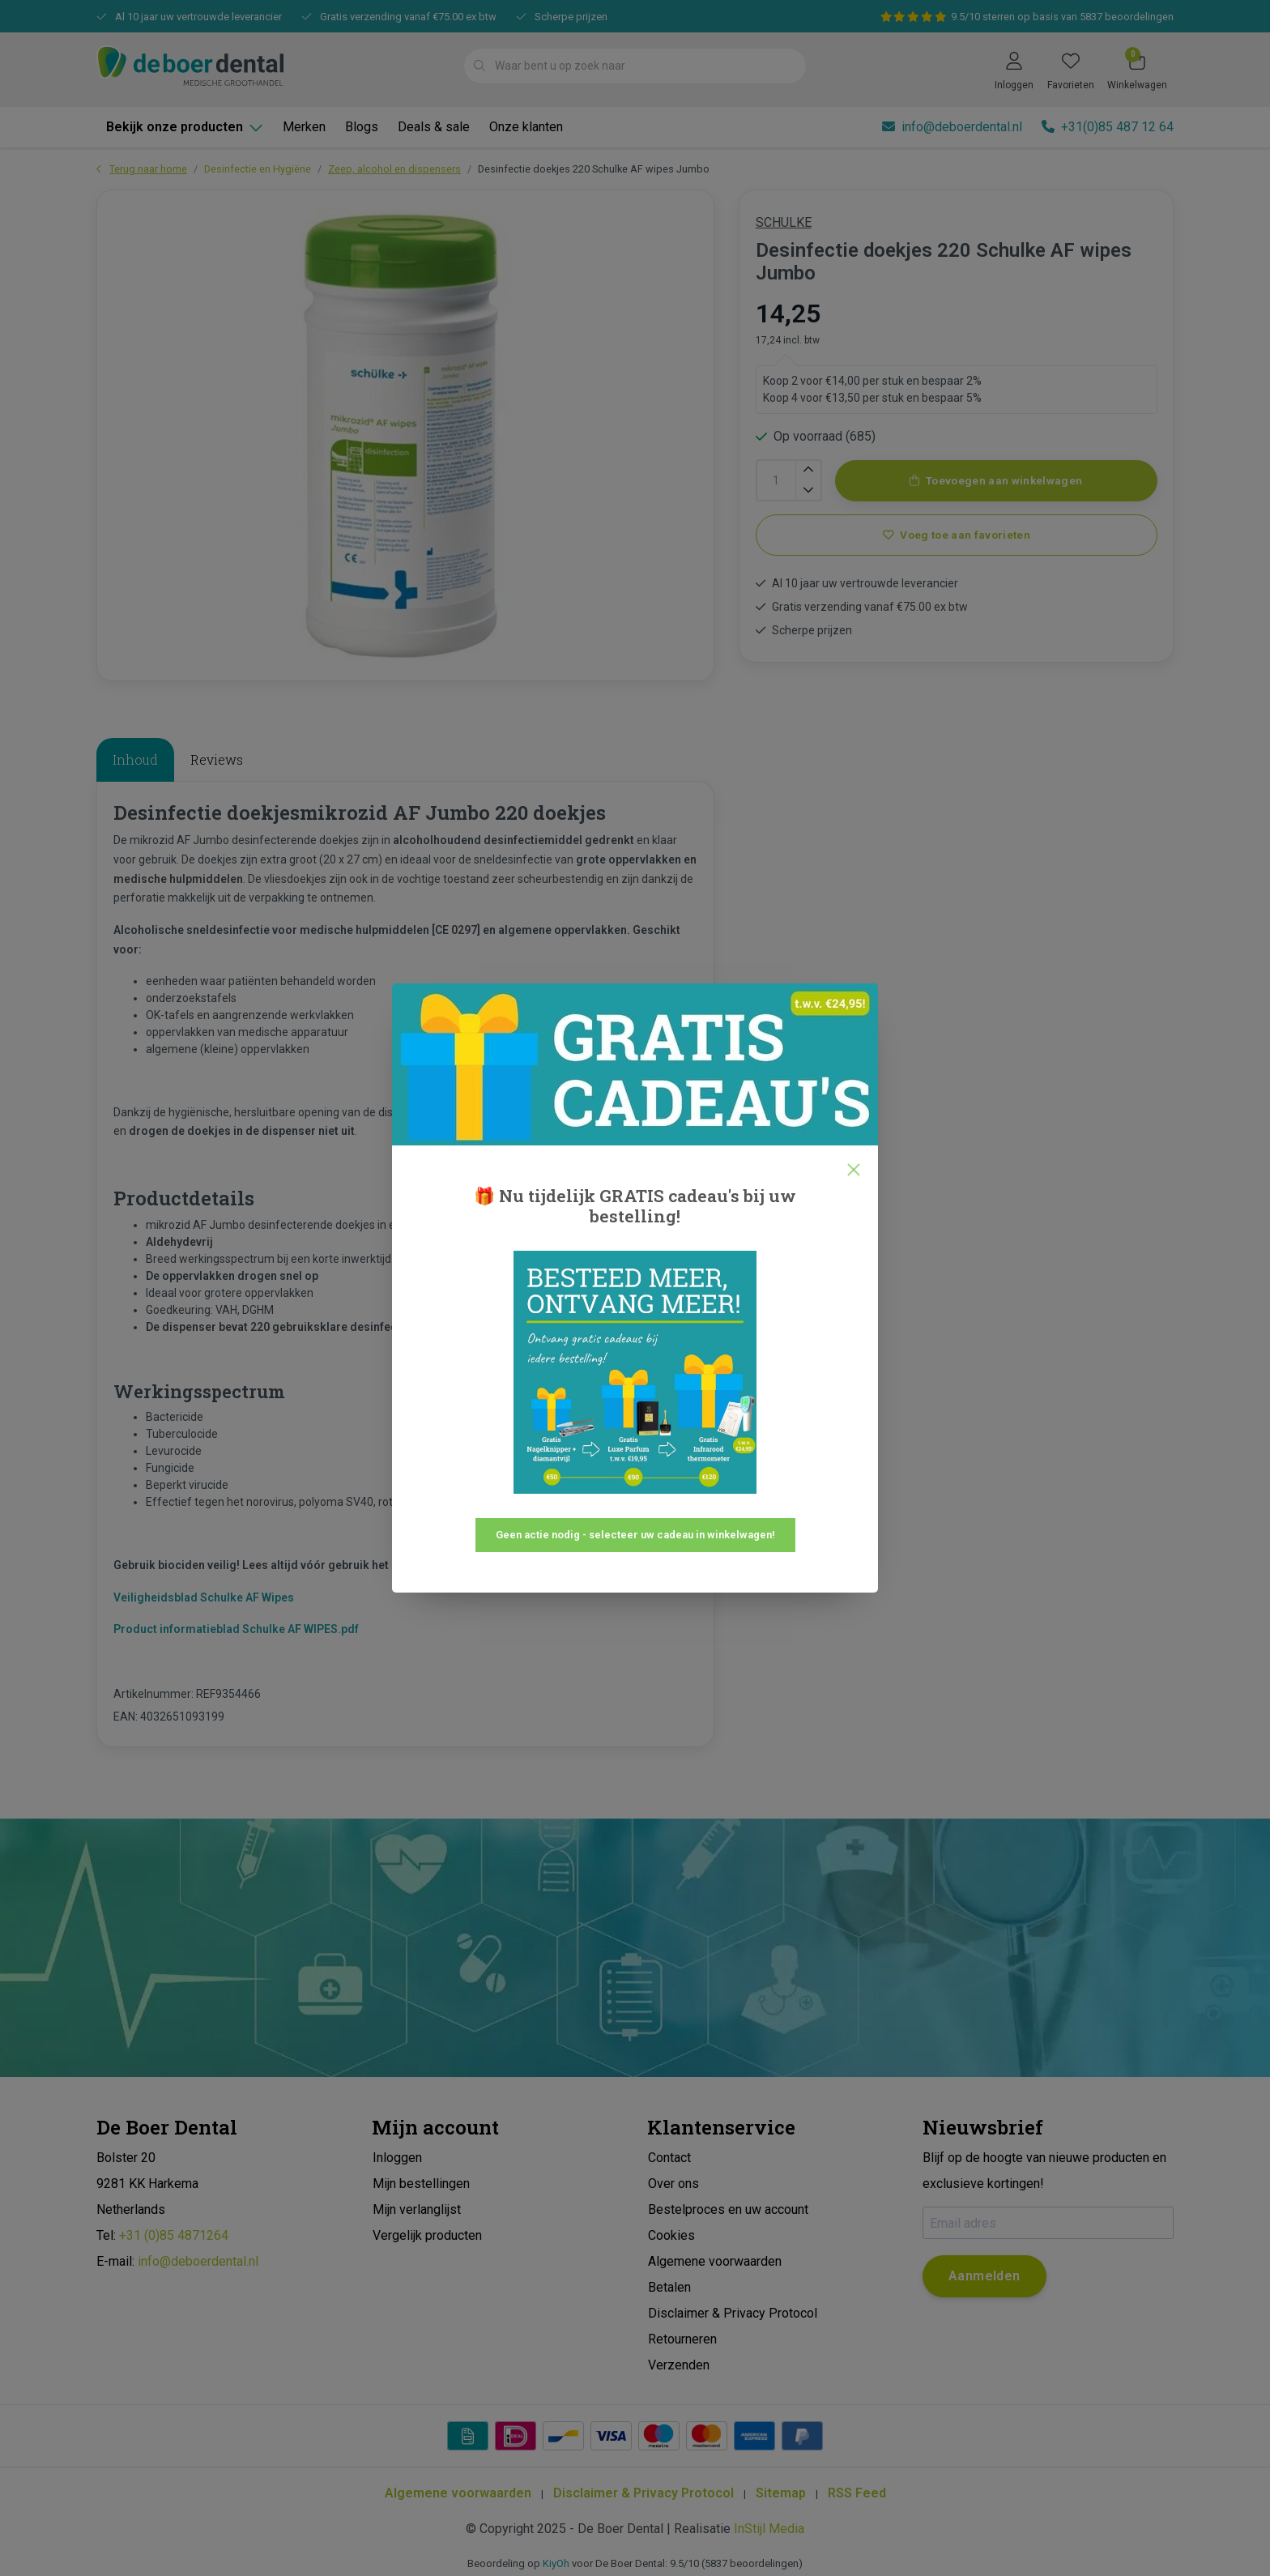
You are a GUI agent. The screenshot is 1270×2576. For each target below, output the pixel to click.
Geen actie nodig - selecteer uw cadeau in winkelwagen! (635, 1535)
